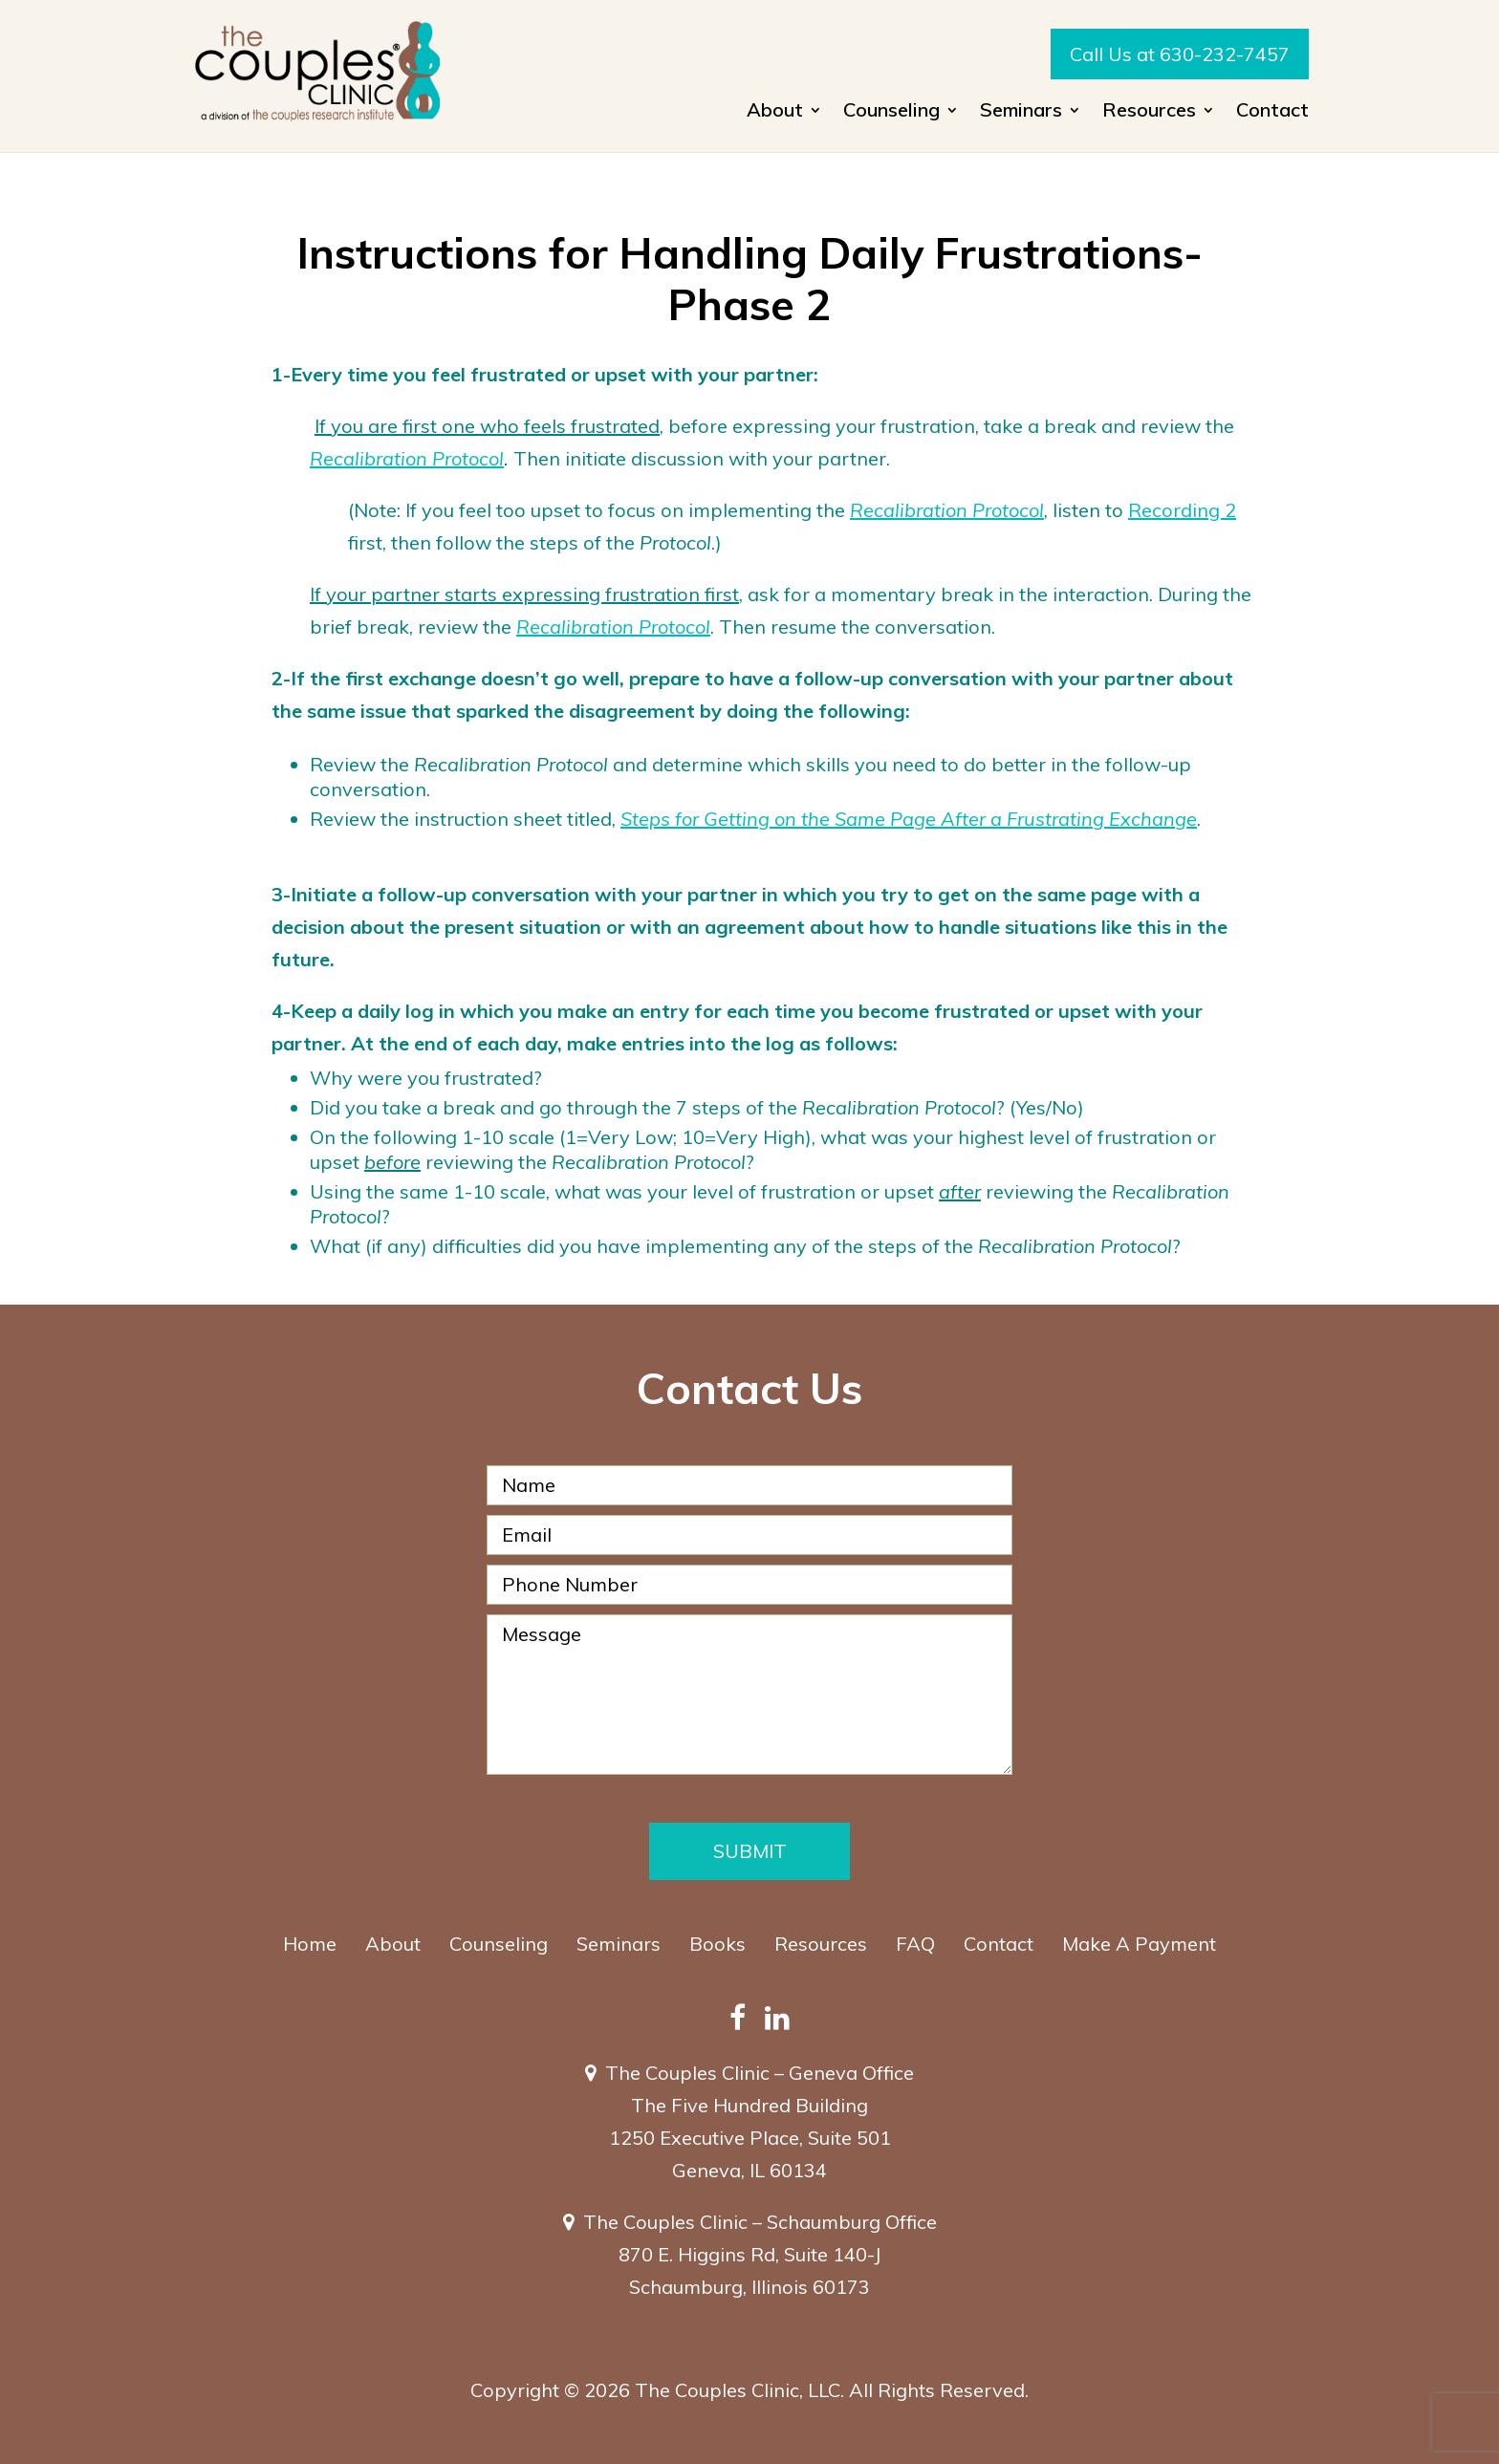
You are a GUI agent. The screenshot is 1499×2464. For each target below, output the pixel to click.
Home (310, 1944)
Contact (1272, 112)
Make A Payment (1139, 1944)
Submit (750, 1851)
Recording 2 (1182, 510)
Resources (1149, 112)
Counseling (891, 112)
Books (717, 1944)
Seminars (1021, 112)
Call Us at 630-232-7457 (1180, 54)
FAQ (915, 1944)
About (775, 112)
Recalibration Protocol (407, 458)
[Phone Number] (749, 1585)
